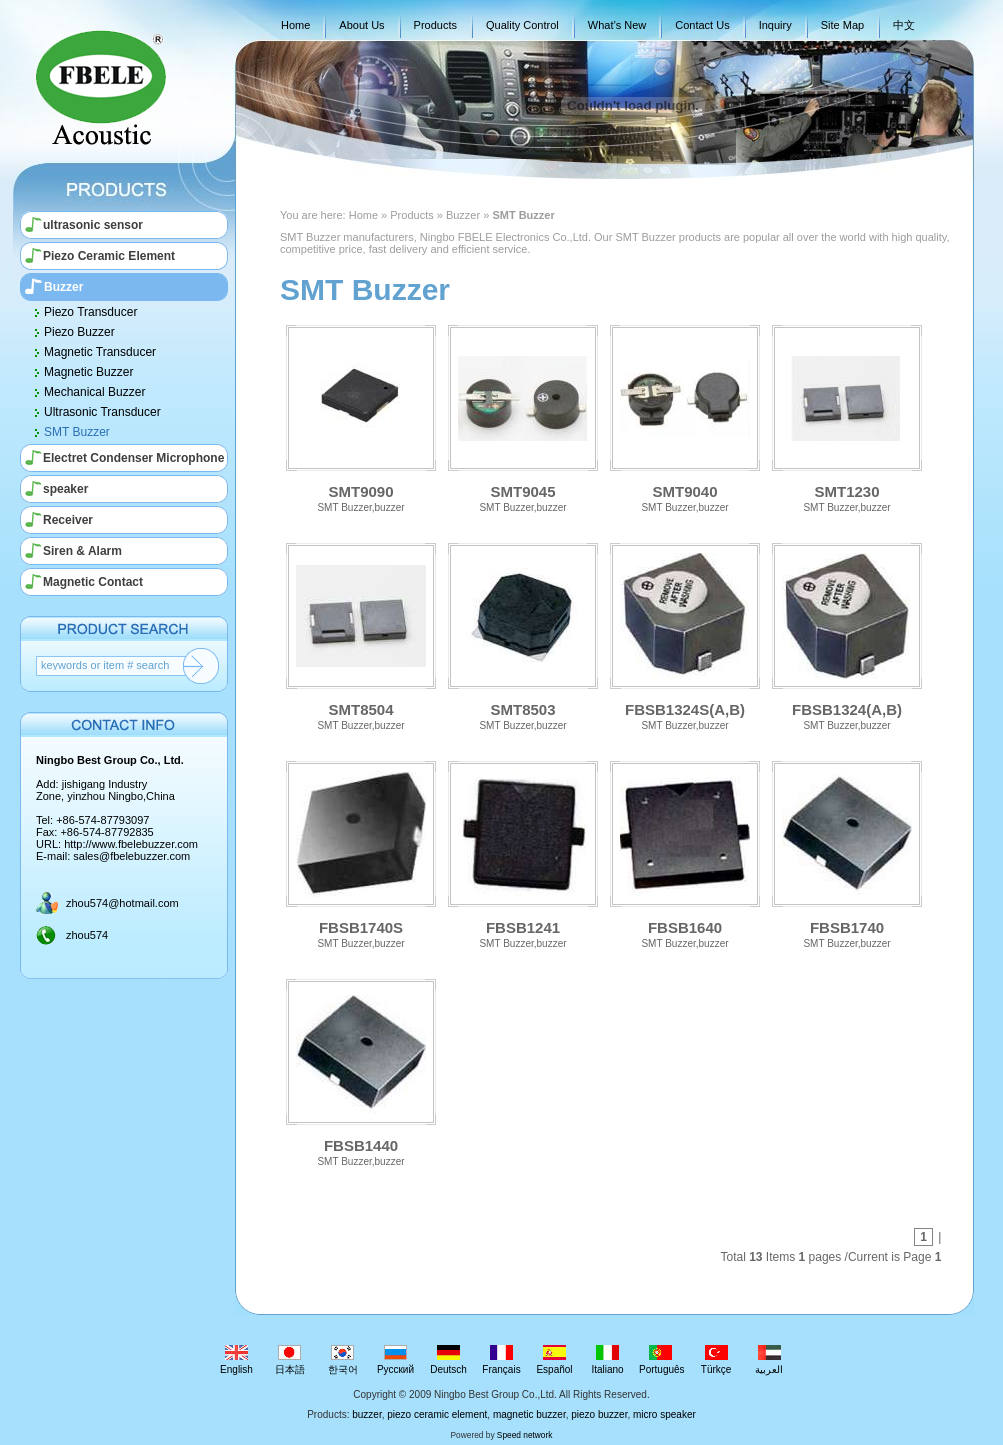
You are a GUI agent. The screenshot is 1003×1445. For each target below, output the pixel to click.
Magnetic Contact (93, 582)
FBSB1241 (523, 852)
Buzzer (63, 287)
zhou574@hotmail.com (122, 903)
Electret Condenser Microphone (133, 458)
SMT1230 (847, 416)
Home (295, 25)
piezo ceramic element (437, 1414)
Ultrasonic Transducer (102, 412)
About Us (361, 25)
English (236, 1360)
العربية (769, 1360)
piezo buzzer (599, 1414)
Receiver (68, 520)
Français (501, 1360)
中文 (904, 25)
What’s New (617, 25)
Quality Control (522, 25)
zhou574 (87, 935)
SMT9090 (361, 416)
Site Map (842, 25)
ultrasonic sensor (93, 225)
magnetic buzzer (529, 1414)
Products (435, 25)
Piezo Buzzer (79, 332)
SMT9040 (685, 416)
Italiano (607, 1360)
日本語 (289, 1360)
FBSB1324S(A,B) (685, 634)
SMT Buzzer (77, 432)
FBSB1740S (361, 852)
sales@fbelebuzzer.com (131, 856)
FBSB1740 (847, 852)
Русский (395, 1360)
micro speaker (664, 1414)
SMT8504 (361, 634)
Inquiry (775, 25)
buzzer (366, 1414)
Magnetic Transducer (100, 352)
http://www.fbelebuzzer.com (131, 844)
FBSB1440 (361, 1070)
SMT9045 (523, 416)
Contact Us (702, 25)
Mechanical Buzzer (94, 392)
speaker (65, 489)
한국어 (342, 1360)
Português (662, 1360)
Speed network (525, 1435)
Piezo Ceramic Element (109, 256)
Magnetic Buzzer (88, 372)
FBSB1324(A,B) (847, 634)
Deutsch (448, 1360)
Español (554, 1360)
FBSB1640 (685, 852)
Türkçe (716, 1360)
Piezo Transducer (90, 312)
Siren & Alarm (82, 551)
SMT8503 (523, 634)
